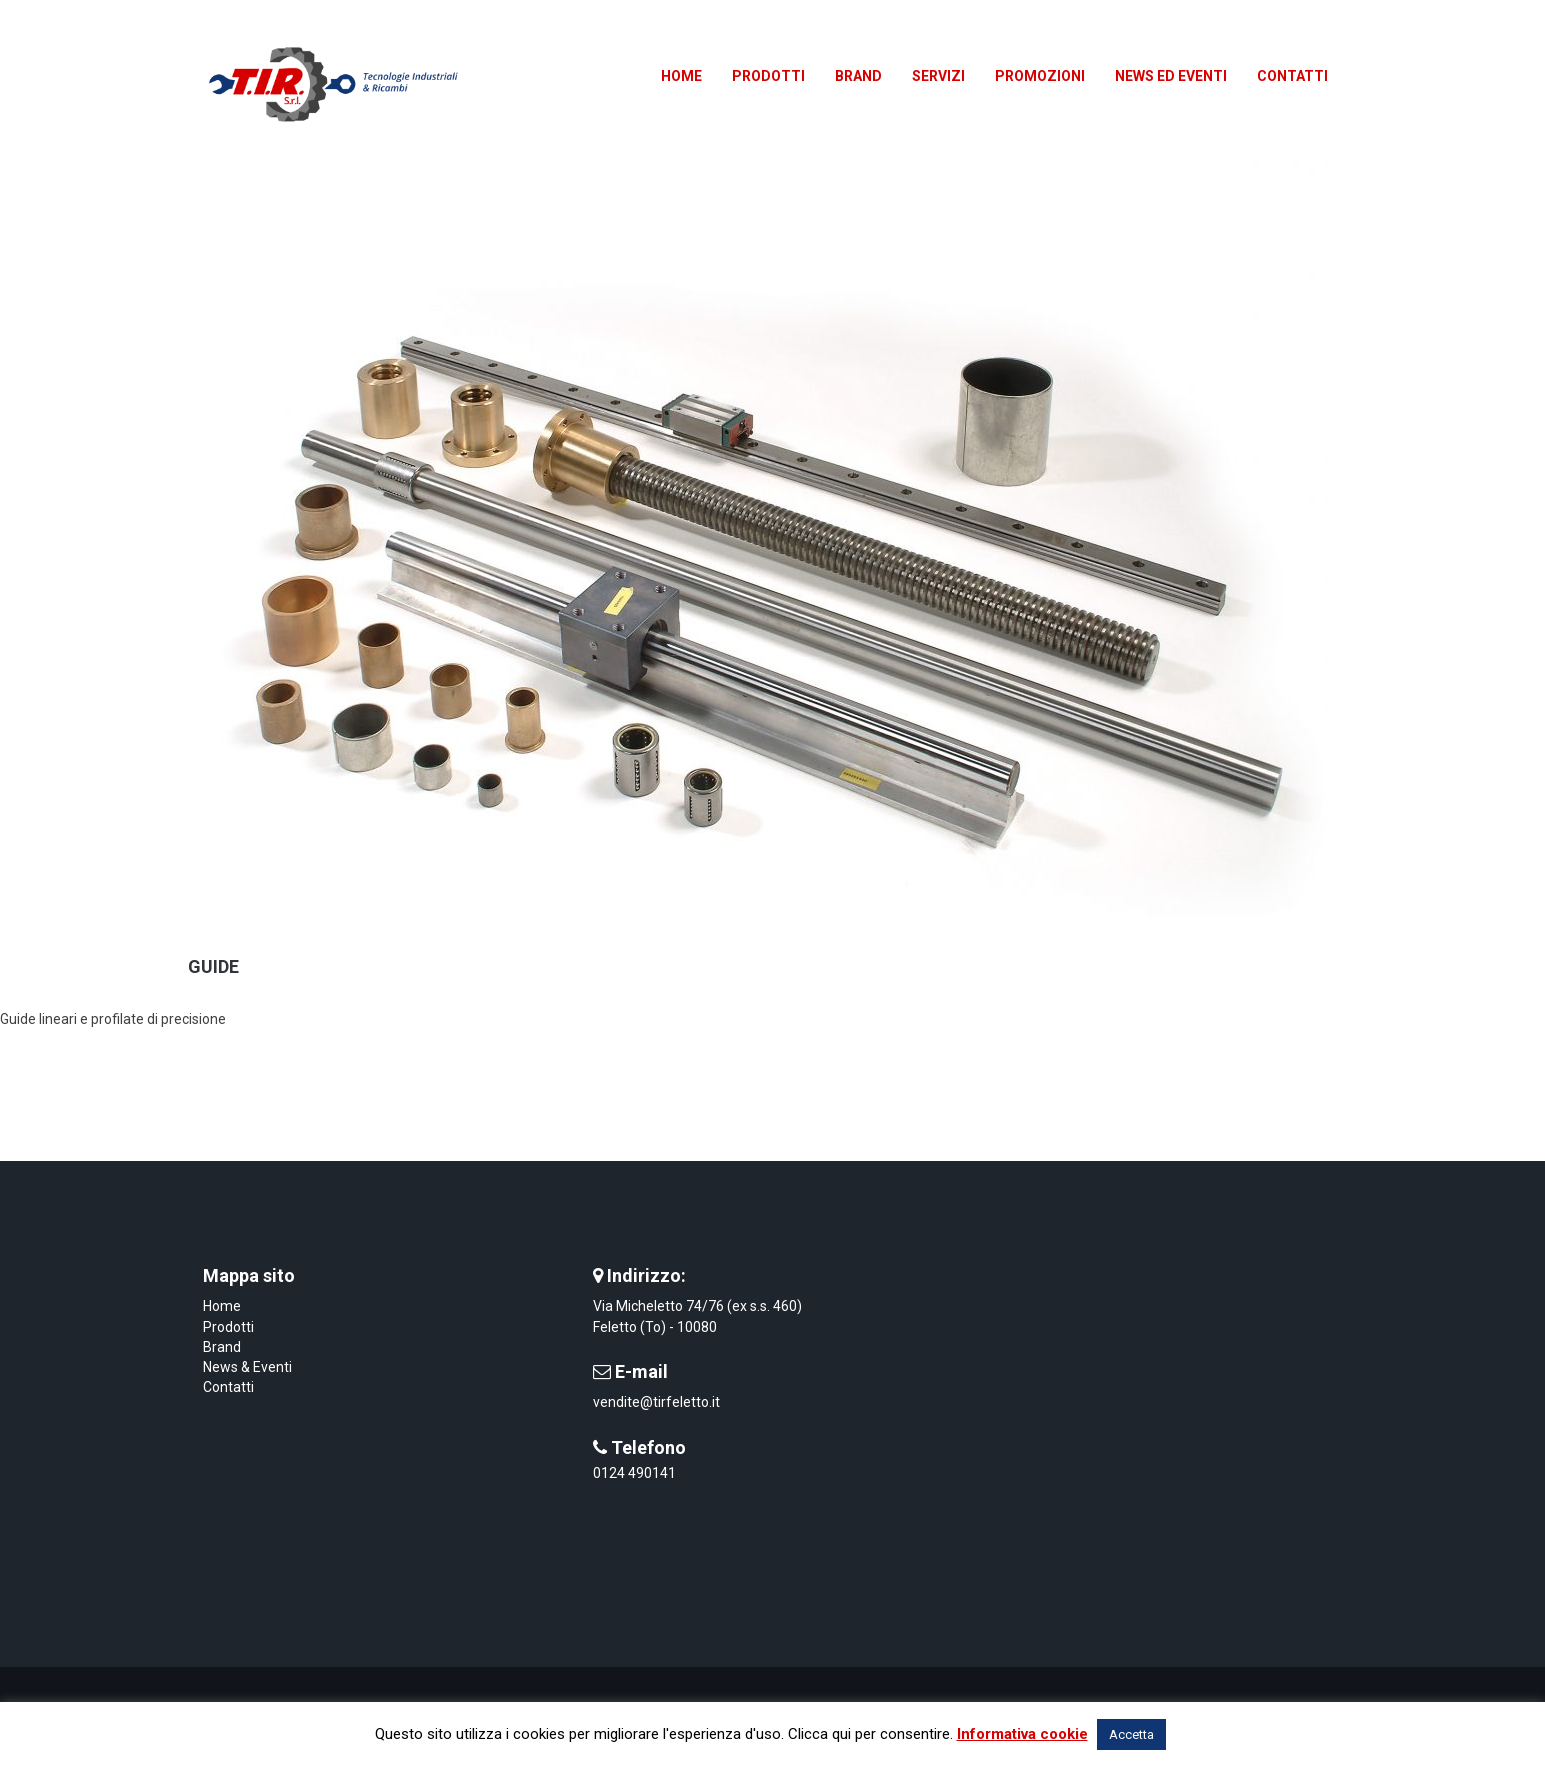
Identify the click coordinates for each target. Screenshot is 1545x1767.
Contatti (228, 1387)
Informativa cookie (1022, 1734)
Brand (222, 1347)
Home (222, 1306)
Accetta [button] (1131, 1734)
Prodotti (228, 1327)
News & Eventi (247, 1367)
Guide (213, 966)
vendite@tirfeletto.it (656, 1402)
